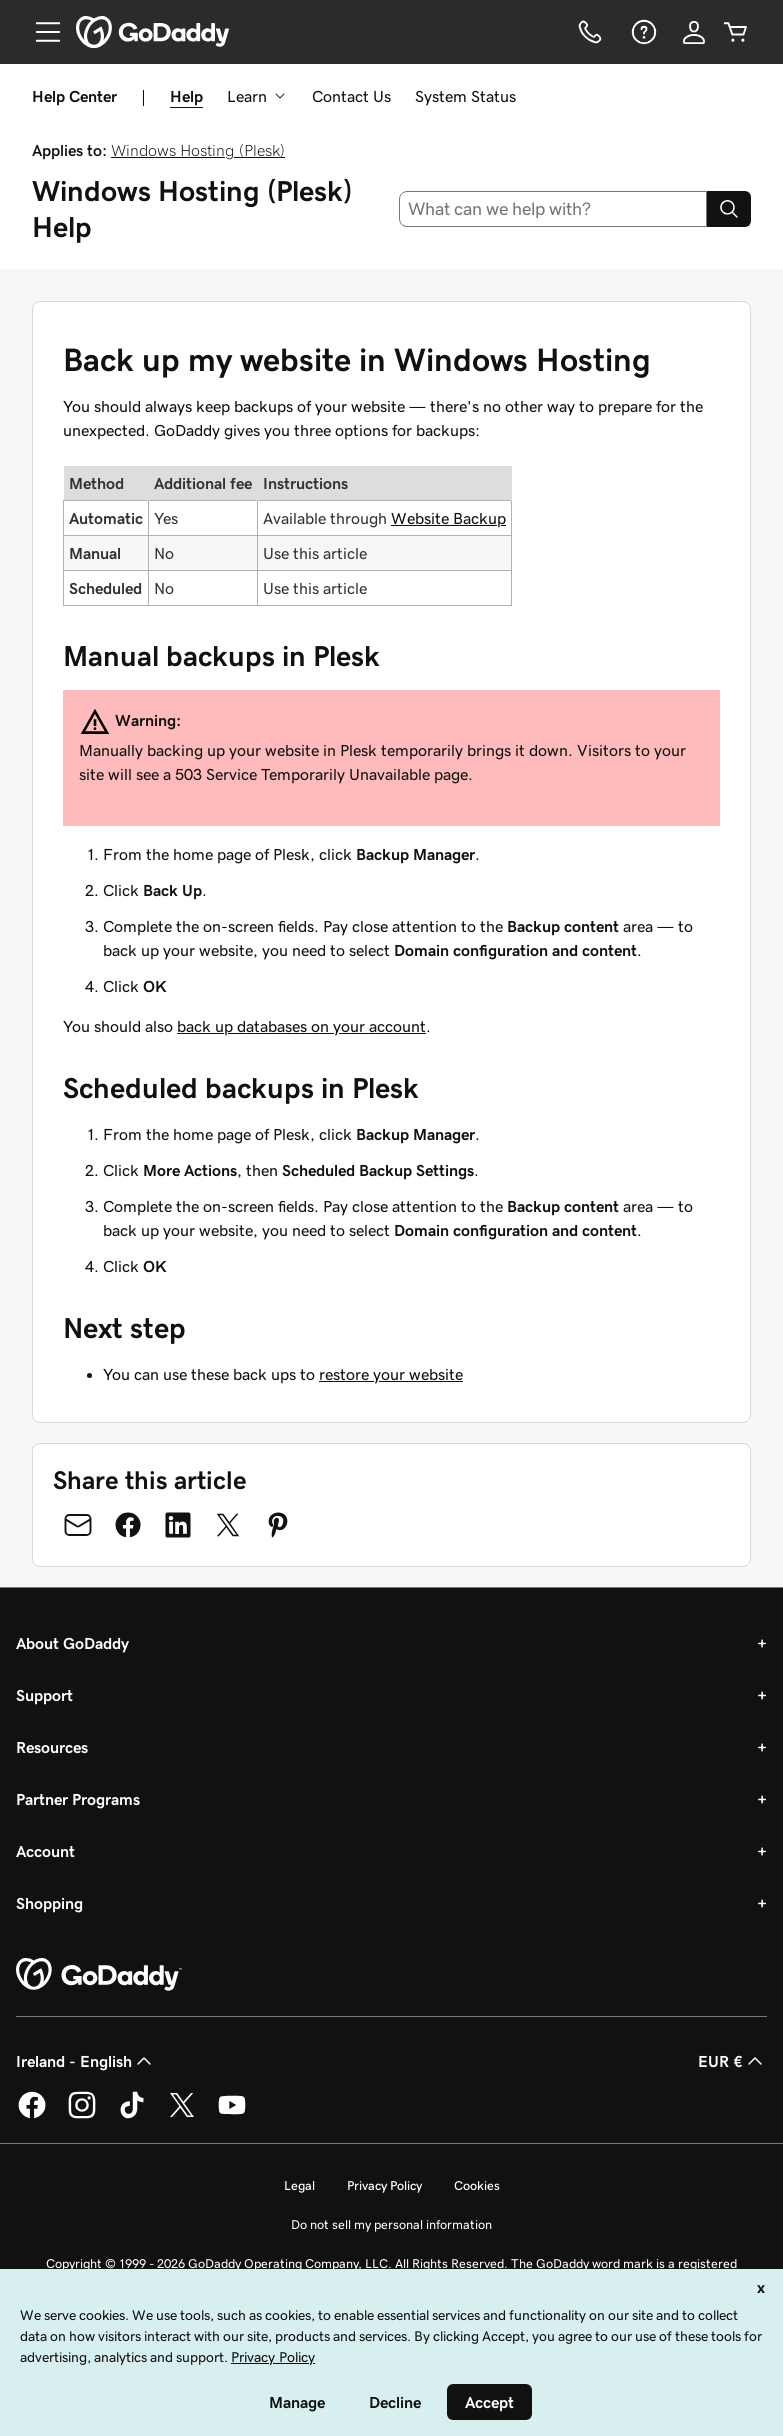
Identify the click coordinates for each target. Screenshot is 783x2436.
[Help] (642, 32)
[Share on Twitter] (228, 1525)
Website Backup (448, 518)
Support (44, 1695)
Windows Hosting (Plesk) (198, 150)
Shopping (49, 1903)
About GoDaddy (72, 1643)
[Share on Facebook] (128, 1525)
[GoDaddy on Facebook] (32, 2115)
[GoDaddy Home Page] (99, 1975)
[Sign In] (694, 32)
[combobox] (553, 209)
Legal (299, 2185)
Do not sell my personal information (391, 2224)
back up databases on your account (301, 1026)
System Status (465, 96)
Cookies (477, 2185)
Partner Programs (78, 1799)
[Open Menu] (40, 32)
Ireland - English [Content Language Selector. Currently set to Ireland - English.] (86, 2061)
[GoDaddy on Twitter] (182, 2115)
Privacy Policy (384, 2185)
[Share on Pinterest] (278, 1525)
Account (45, 1851)
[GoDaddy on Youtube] (232, 2115)
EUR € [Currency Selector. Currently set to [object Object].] (732, 2061)
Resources (52, 1747)
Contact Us (351, 96)
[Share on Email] (78, 1525)
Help (186, 96)
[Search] (729, 209)
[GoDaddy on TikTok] (132, 2115)
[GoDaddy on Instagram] (82, 2115)
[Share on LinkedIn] (178, 1525)
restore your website (391, 1374)
